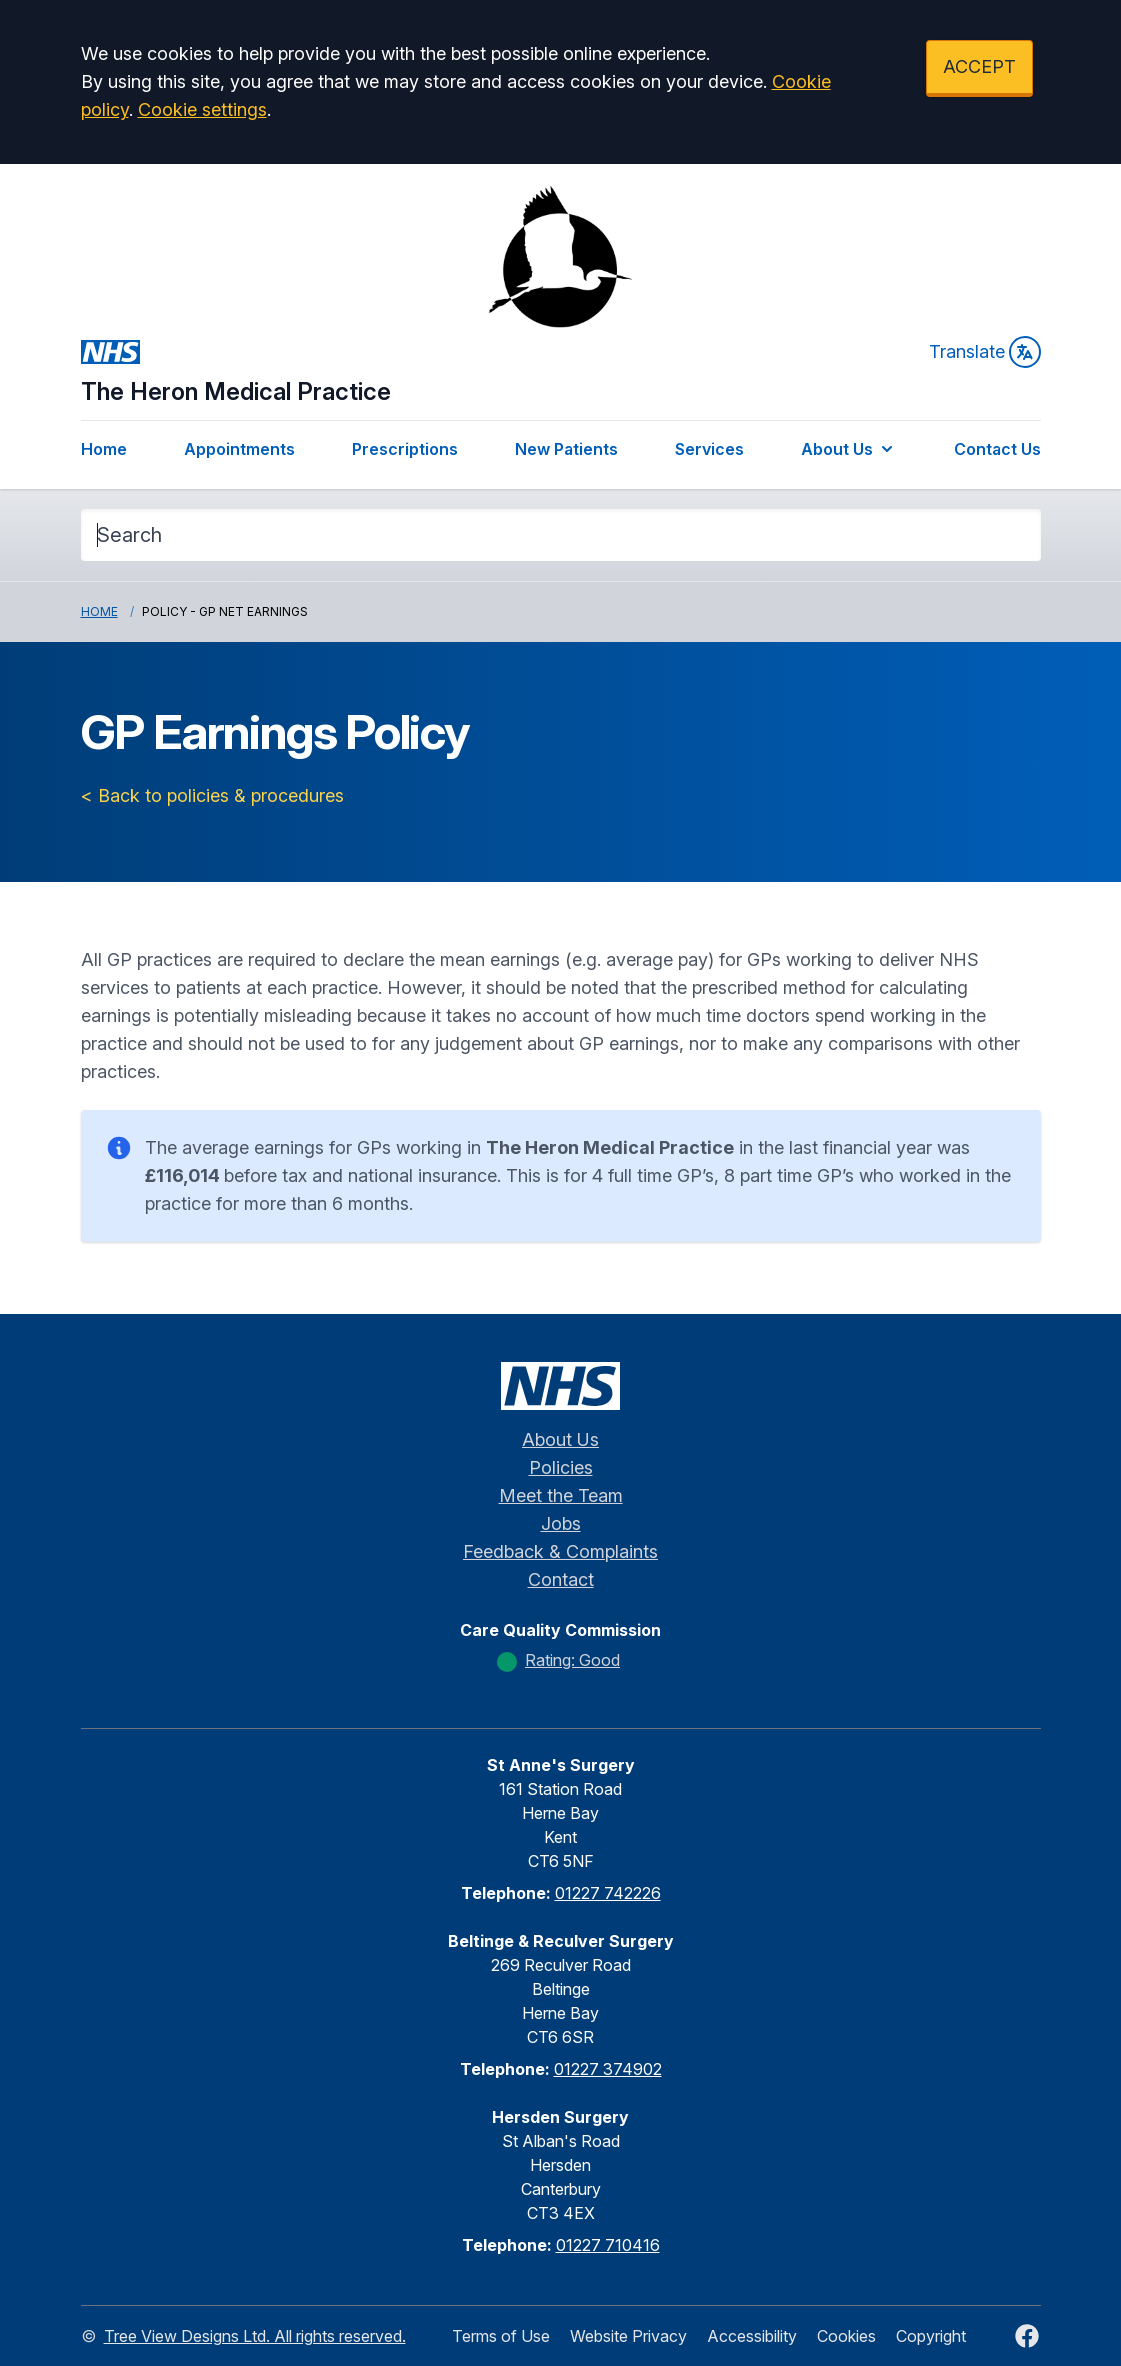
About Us (849, 449)
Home (104, 449)
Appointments (239, 449)
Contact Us (997, 449)
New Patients (566, 449)
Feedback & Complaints (560, 1551)
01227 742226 (608, 1893)
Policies (561, 1467)
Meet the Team (561, 1495)
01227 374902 (608, 2069)
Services (709, 449)
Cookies (846, 2336)
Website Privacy (628, 2336)
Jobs (561, 1523)
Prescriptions (405, 449)
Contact (561, 1579)
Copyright (931, 2336)
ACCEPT (979, 66)
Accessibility (752, 2336)
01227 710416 (608, 2245)
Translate (985, 352)
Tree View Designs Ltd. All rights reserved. (255, 2336)
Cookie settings (202, 109)
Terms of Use (501, 2336)
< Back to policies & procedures (212, 795)
